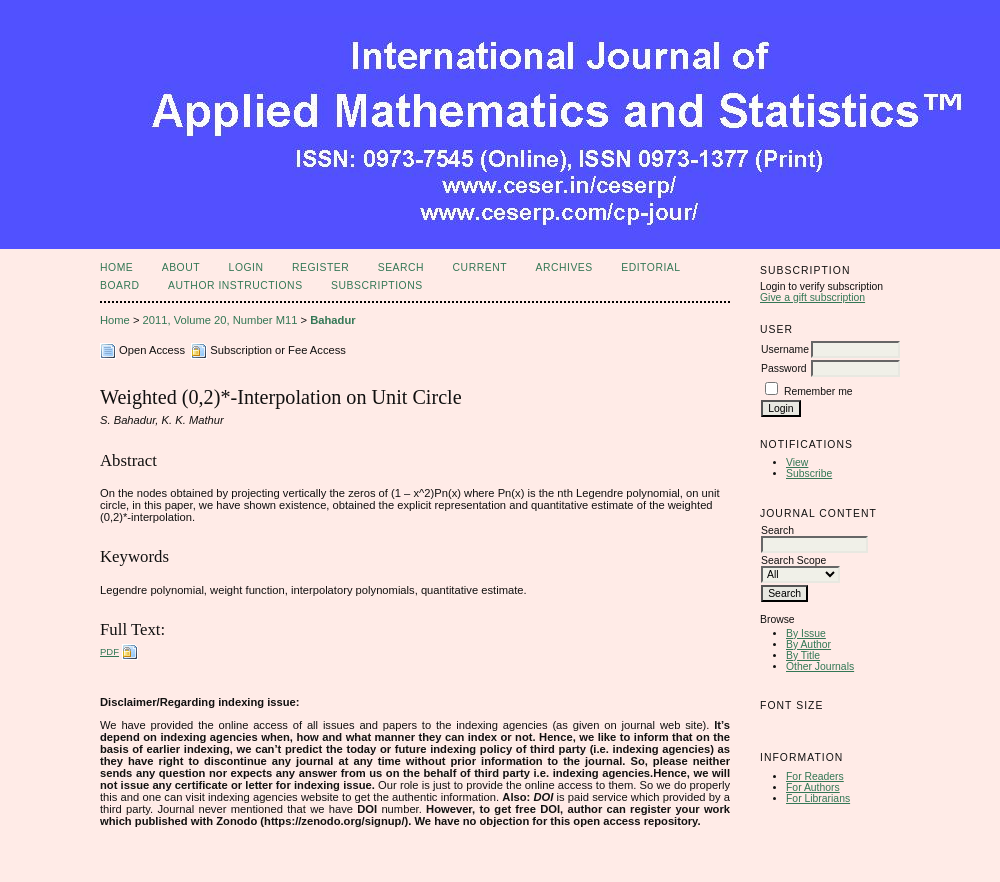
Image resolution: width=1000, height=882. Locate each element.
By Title (803, 655)
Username (785, 349)
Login (246, 267)
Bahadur (332, 320)
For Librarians (818, 798)
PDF (109, 651)
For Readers (815, 776)
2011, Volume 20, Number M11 (220, 320)
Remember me (818, 391)
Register (320, 267)
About (181, 267)
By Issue (806, 633)
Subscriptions (377, 285)
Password (784, 368)
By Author (808, 644)
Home (116, 267)
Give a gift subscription (812, 297)
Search (401, 267)
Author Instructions (235, 285)
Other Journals (820, 666)
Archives (563, 267)
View (797, 462)
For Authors (813, 787)
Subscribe (809, 473)
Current (480, 267)
